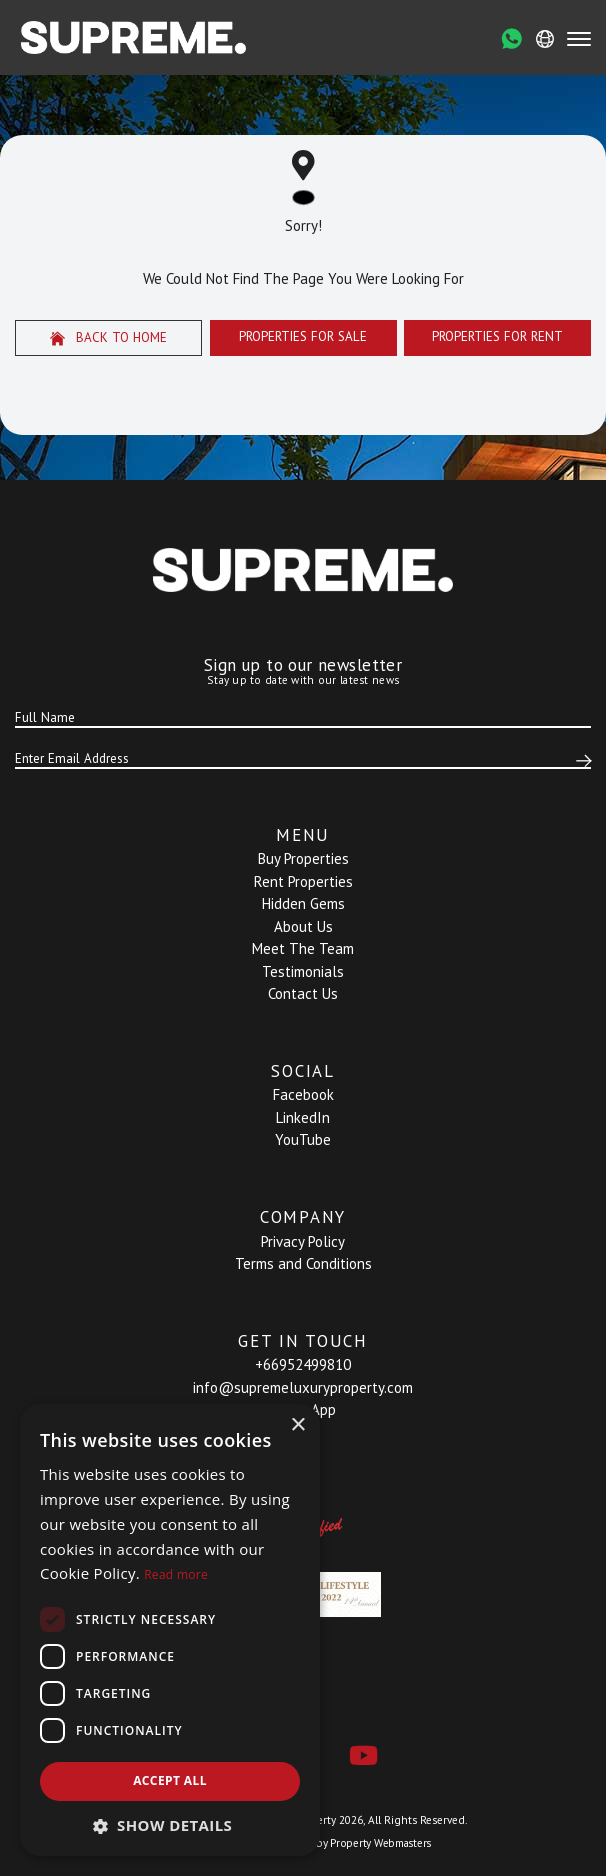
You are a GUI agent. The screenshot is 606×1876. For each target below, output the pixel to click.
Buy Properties (303, 858)
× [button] (297, 1425)
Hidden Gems (303, 903)
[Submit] (580, 760)
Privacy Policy (303, 1241)
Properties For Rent (497, 336)
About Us (303, 926)
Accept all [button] (170, 1780)
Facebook (303, 1094)
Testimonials (303, 971)
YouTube (303, 1139)
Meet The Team (303, 948)
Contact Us (303, 993)
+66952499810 (303, 1364)
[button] (170, 1825)
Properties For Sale (303, 336)
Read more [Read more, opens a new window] (176, 1574)
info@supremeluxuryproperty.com (303, 1387)
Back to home (109, 337)
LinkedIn (303, 1117)
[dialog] (170, 1630)
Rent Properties (303, 881)
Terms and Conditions (303, 1263)
